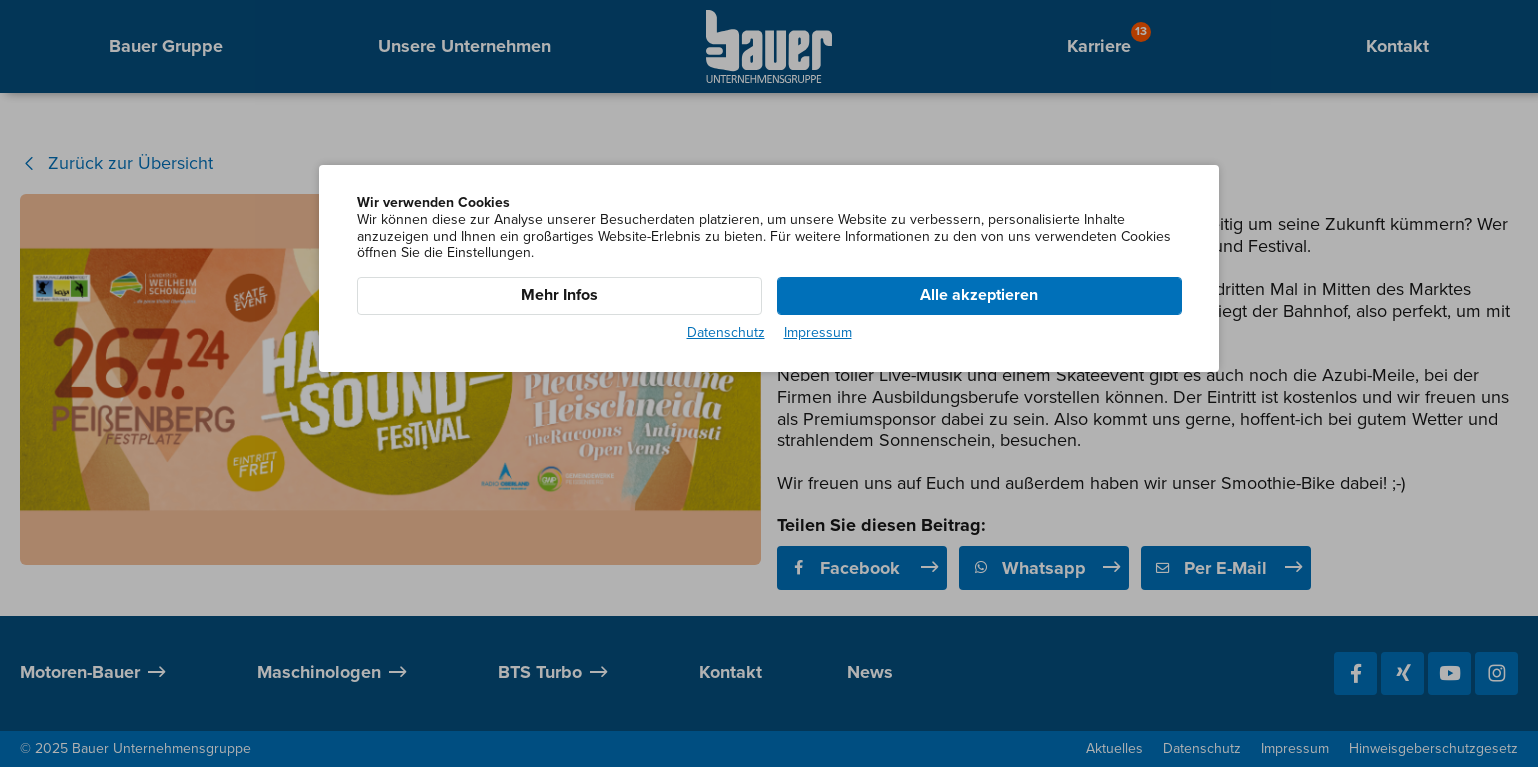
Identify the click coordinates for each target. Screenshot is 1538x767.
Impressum (818, 333)
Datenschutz (726, 333)
